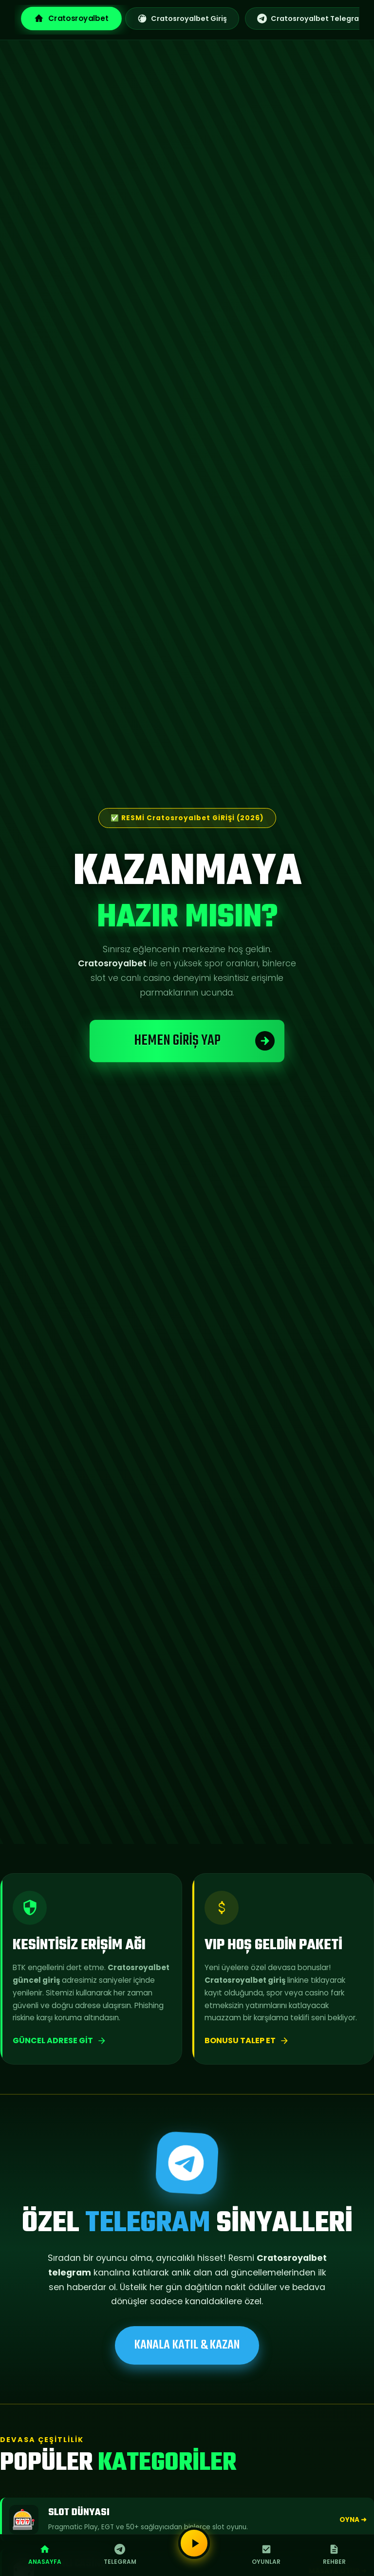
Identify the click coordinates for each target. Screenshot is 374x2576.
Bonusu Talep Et (247, 2040)
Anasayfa (44, 2555)
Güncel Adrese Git (60, 2040)
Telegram (120, 2555)
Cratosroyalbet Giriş (182, 18)
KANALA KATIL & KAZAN (187, 2345)
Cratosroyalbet (71, 18)
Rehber (334, 2555)
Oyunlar (266, 2555)
